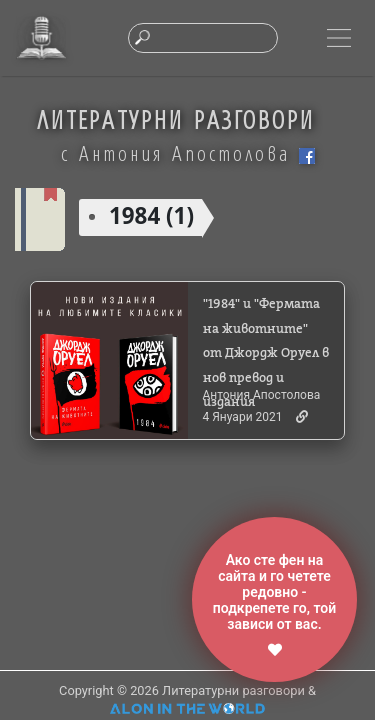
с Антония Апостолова (188, 153)
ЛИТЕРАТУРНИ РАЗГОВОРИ (176, 119)
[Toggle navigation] (339, 38)
